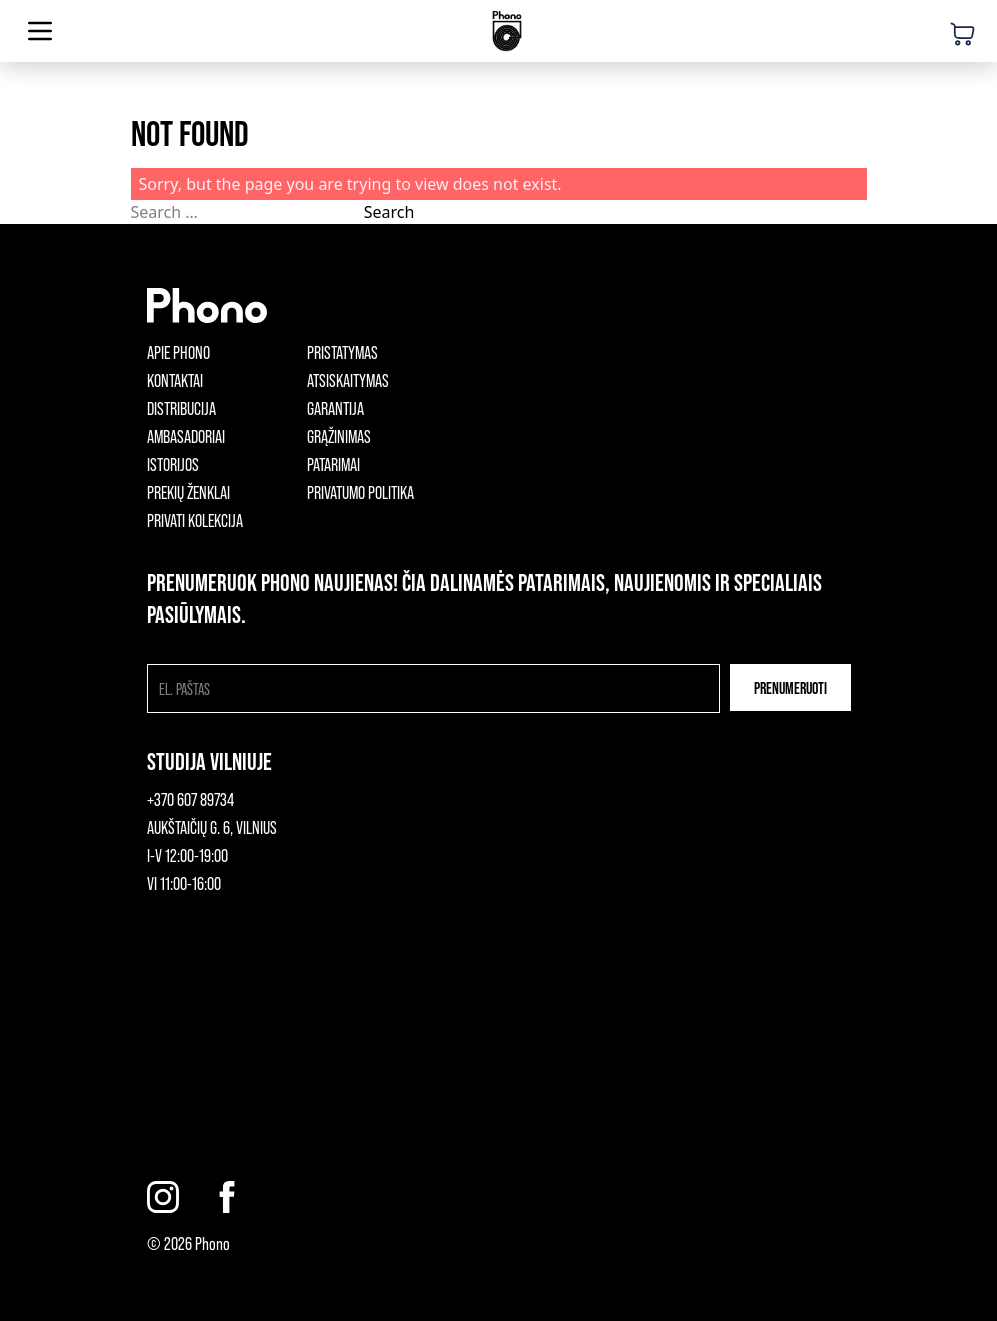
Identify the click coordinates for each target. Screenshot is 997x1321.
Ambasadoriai (186, 436)
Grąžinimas (339, 436)
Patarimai (333, 464)
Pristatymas (342, 352)
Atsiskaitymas (348, 380)
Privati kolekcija (195, 520)
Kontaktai (175, 380)
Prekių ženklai (188, 492)
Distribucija (181, 408)
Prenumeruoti (790, 687)
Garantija (335, 408)
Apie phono (178, 352)
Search (389, 212)
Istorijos (173, 464)
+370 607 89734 (190, 799)
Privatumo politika (360, 492)
